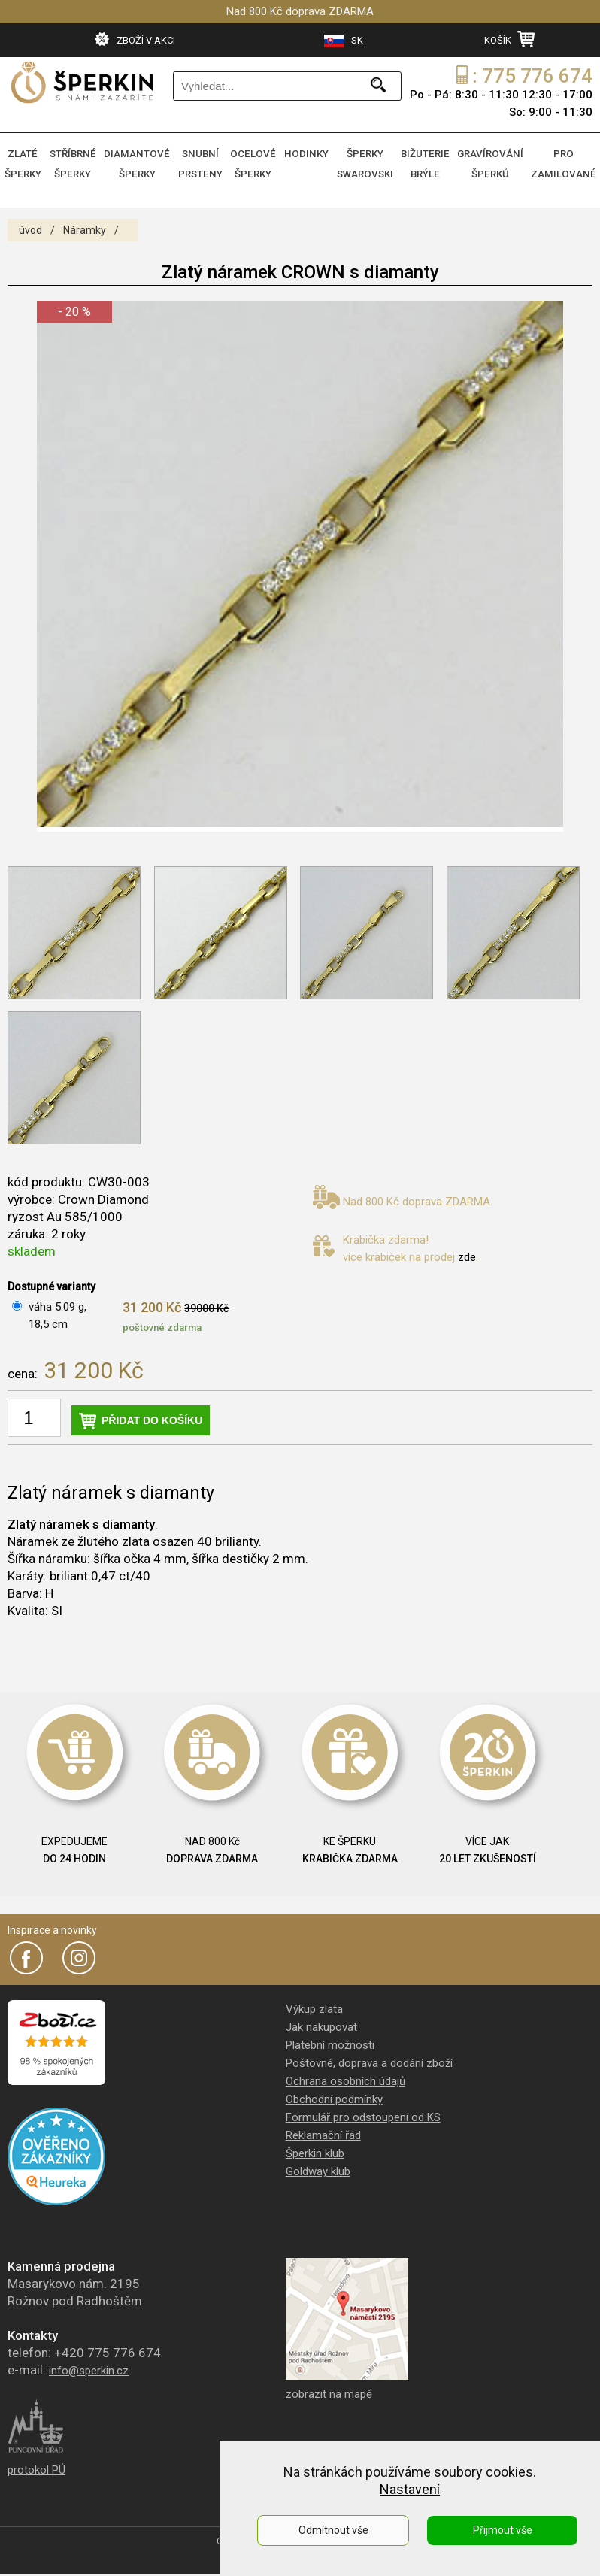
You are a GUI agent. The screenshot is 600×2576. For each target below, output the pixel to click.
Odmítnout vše (333, 2530)
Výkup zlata (314, 2003)
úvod (30, 224)
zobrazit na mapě (329, 2388)
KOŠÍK (509, 39)
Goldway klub (318, 2165)
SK (343, 41)
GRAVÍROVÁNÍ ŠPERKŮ (495, 161)
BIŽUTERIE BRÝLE (431, 161)
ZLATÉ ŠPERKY (26, 161)
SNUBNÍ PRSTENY (204, 161)
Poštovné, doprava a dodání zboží (369, 2057)
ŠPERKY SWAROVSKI (371, 161)
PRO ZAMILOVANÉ (565, 161)
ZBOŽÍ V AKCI (135, 39)
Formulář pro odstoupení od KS (363, 2111)
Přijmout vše (502, 2530)
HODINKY (313, 153)
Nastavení (410, 2489)
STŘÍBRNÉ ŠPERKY (79, 161)
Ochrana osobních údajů (345, 2075)
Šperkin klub (315, 2147)
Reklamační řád (323, 2129)
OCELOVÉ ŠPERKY (259, 161)
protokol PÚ (36, 2464)
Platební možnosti (330, 2039)
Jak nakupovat (321, 2021)
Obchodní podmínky (334, 2093)
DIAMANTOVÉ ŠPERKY (142, 161)
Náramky (84, 224)
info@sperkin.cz (89, 2364)
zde (467, 1251)
